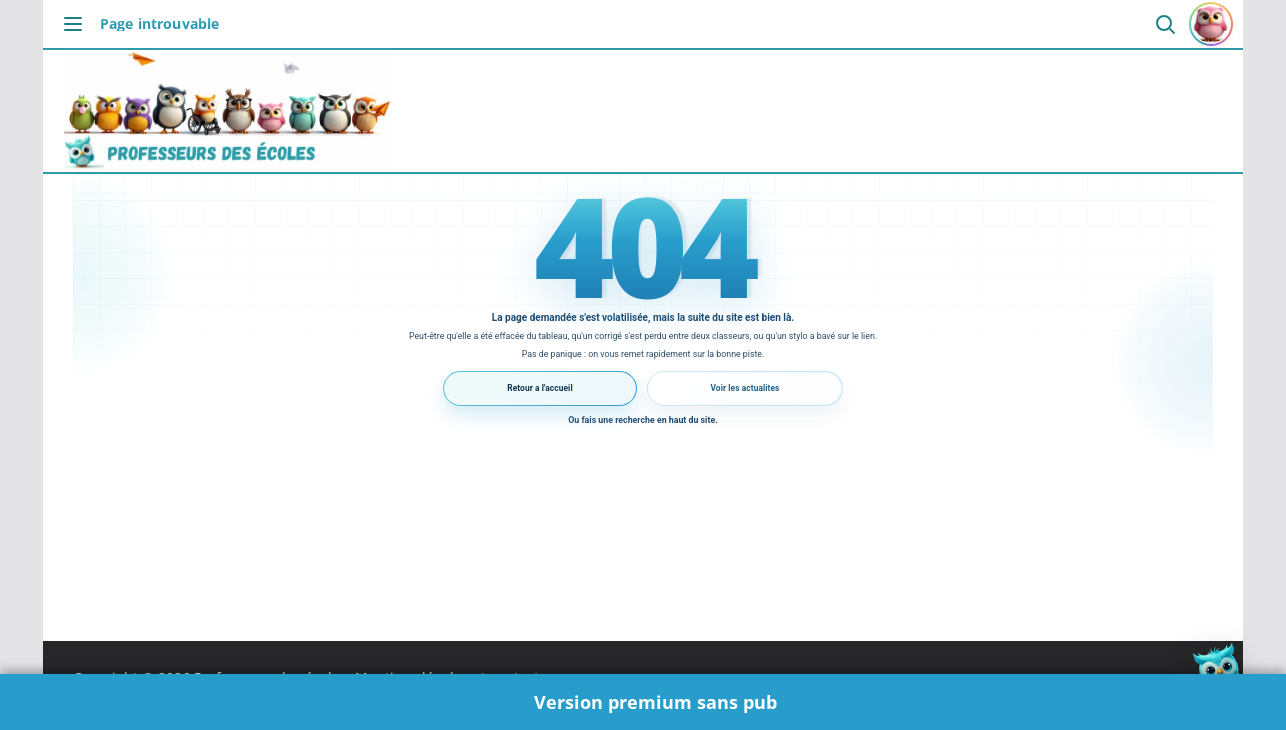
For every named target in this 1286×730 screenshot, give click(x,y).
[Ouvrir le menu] (78, 24)
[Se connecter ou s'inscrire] (1211, 24)
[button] (1224, 668)
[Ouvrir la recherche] (1164, 24)
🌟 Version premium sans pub (643, 701)
